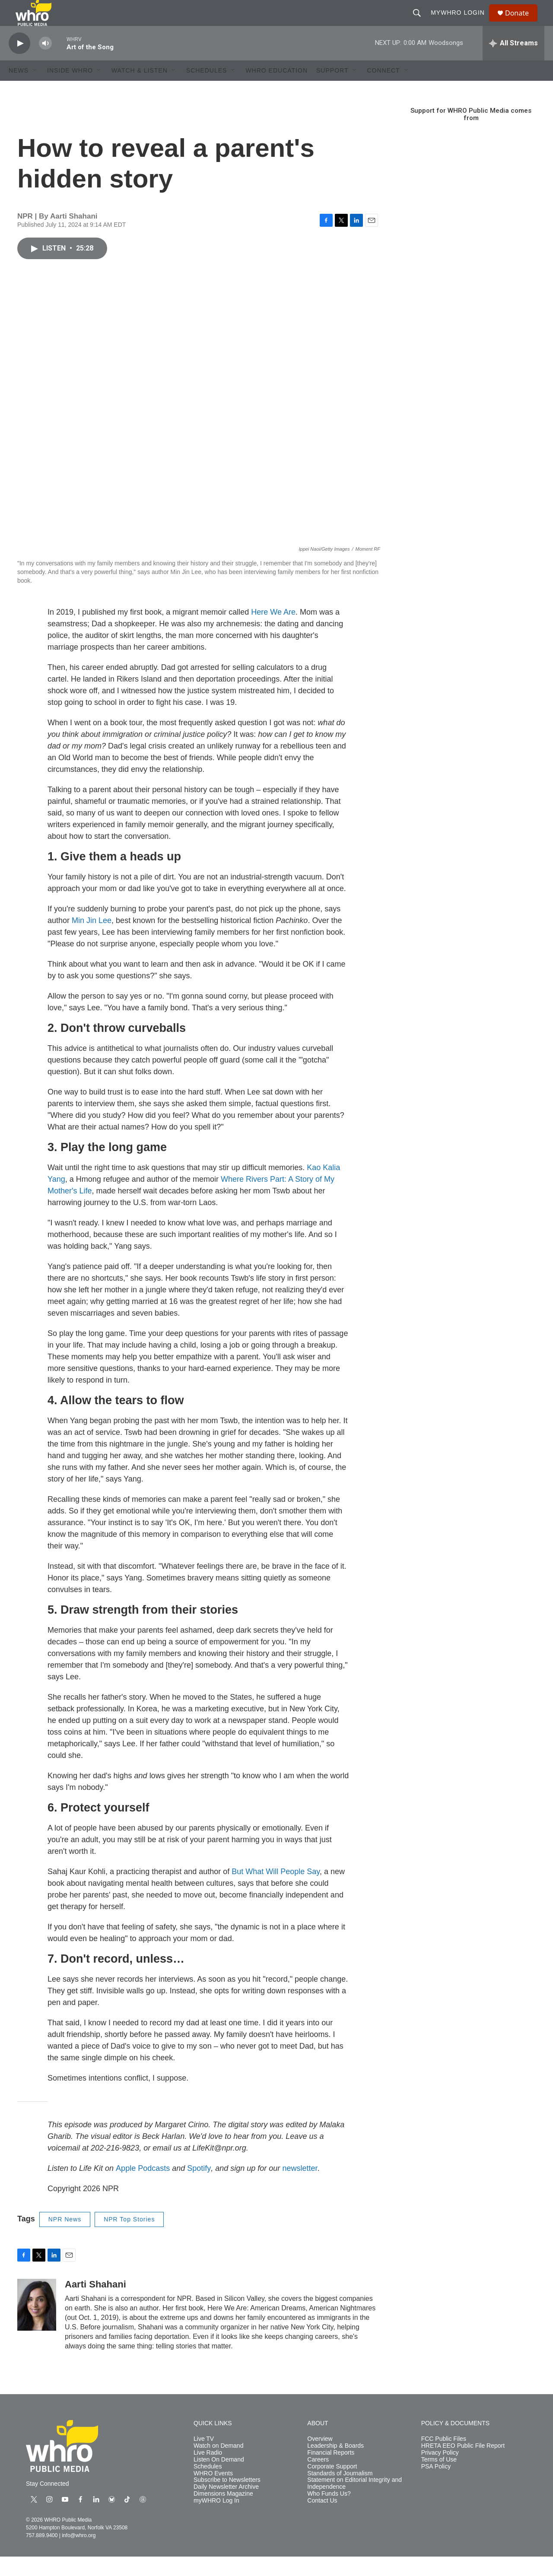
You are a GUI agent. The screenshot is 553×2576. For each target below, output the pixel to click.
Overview (319, 2458)
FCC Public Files (443, 2458)
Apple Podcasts (143, 2187)
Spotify (199, 2187)
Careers (318, 2479)
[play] (19, 63)
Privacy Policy (440, 2472)
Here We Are (273, 631)
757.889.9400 (41, 2555)
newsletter (300, 2187)
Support (332, 89)
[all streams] (513, 62)
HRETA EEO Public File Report (463, 2465)
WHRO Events (213, 2493)
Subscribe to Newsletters (227, 2499)
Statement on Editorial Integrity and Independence (354, 2502)
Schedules (208, 2486)
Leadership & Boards (335, 2465)
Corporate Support (332, 2486)
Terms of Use (439, 2479)
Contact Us (322, 2520)
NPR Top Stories (129, 2238)
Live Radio (208, 2472)
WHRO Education (276, 89)
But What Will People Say (276, 1891)
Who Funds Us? (328, 2513)
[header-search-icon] (421, 22)
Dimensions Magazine (223, 2513)
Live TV (204, 2458)
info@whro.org (78, 2555)
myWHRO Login (462, 22)
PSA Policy (436, 2486)
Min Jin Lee (91, 940)
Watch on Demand (218, 2465)
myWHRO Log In (216, 2520)
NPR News (64, 2238)
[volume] (45, 63)
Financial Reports (330, 2472)
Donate (522, 22)
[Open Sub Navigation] (35, 89)
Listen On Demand (219, 2479)
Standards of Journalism (339, 2493)
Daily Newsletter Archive (226, 2506)
